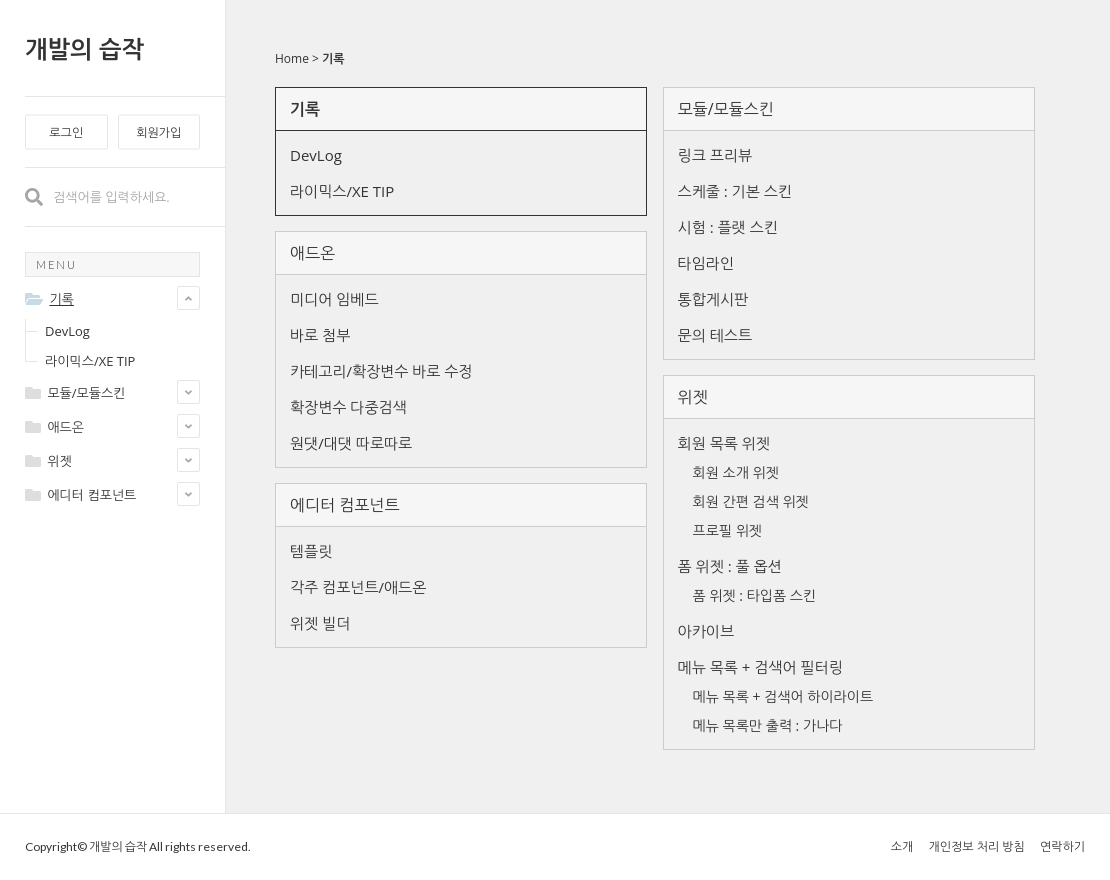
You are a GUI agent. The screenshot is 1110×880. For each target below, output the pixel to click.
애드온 (312, 253)
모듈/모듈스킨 (726, 109)
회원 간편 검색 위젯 (751, 501)
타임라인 (706, 263)
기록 (333, 58)
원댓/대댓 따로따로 (351, 443)
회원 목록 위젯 (724, 443)
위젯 (693, 397)
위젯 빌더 (320, 623)
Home (292, 58)
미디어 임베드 (334, 299)
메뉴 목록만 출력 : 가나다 (768, 725)
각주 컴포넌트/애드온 (358, 587)
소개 (902, 846)
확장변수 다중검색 (348, 407)
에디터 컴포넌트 (344, 505)
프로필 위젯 (727, 530)
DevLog (67, 331)
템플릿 (311, 551)
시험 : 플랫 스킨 (728, 227)
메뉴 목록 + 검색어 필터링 (760, 667)
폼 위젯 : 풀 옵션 (730, 566)
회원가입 (158, 132)
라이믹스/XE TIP (90, 361)
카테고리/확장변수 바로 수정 (381, 371)
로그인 (66, 132)
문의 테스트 (715, 335)
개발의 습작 (84, 48)
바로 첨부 (320, 335)
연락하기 (1062, 846)
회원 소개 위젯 (736, 472)
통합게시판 (713, 299)
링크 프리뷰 (715, 155)
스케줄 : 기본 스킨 (735, 191)
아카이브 (706, 631)
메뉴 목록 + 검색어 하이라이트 (783, 696)
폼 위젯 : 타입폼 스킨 (755, 595)
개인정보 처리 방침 (976, 846)
